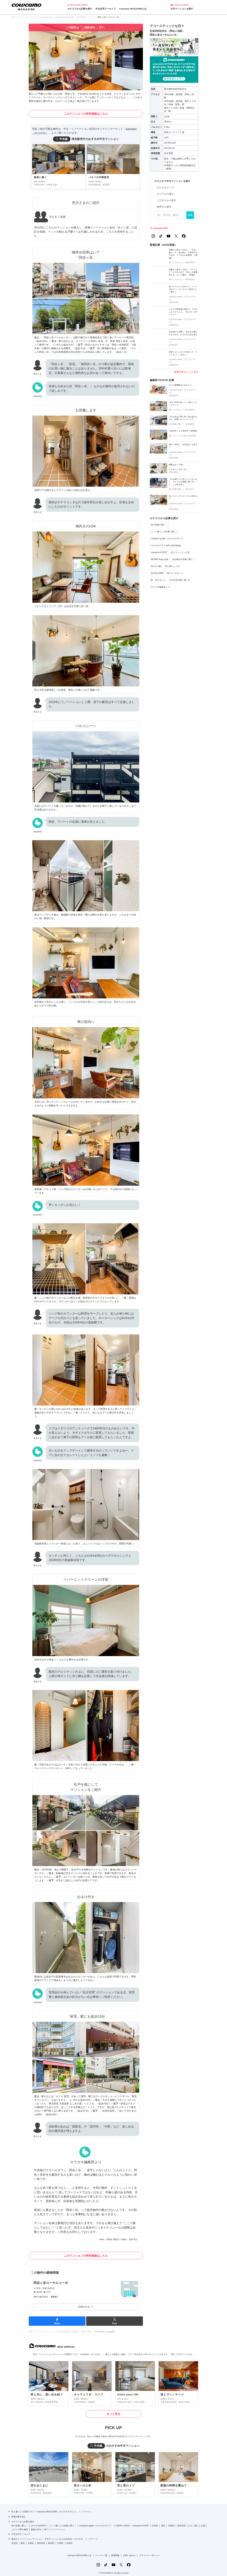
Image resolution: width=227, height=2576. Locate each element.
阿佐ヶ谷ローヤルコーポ (163, 34)
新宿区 (51, 2543)
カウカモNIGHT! (38, 2525)
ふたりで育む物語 (19, 2529)
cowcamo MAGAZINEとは (133, 8)
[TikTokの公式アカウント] (160, 236)
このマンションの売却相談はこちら (86, 113)
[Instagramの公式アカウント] (153, 236)
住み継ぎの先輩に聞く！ (183, 559)
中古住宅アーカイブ (106, 8)
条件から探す (164, 206)
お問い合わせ (129, 2555)
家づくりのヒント (175, 573)
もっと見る (113, 2413)
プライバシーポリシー (149, 2555)
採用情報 (115, 2555)
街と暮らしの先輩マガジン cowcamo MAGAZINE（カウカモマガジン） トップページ (51, 2511)
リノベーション (58, 2529)
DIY (46, 2529)
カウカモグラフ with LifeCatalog (166, 545)
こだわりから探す (166, 200)
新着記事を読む (18, 2516)
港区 (163, 2525)
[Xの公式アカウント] (176, 236)
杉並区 (69, 2543)
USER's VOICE (122, 2525)
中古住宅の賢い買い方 (179, 580)
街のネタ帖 (156, 566)
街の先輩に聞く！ (159, 525)
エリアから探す (165, 193)
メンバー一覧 (101, 2555)
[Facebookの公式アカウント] (183, 236)
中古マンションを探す (182, 8)
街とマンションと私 (180, 552)
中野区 (60, 2543)
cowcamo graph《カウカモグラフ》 (167, 538)
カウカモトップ (165, 187)
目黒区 (171, 2525)
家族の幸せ (36, 2529)
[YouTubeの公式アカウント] (168, 236)
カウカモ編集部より (160, 587)
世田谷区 (181, 2525)
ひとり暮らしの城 (197, 2525)
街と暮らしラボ (172, 566)
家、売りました (158, 580)
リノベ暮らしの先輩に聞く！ (164, 531)
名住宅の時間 (157, 573)
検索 (190, 215)
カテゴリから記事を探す (79, 8)
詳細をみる (86, 2306)
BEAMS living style (159, 559)
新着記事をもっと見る (186, 371)
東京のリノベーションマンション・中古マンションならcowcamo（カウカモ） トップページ (54, 2539)
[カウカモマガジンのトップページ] (26, 6)
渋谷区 (155, 2525)
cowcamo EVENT (159, 552)
